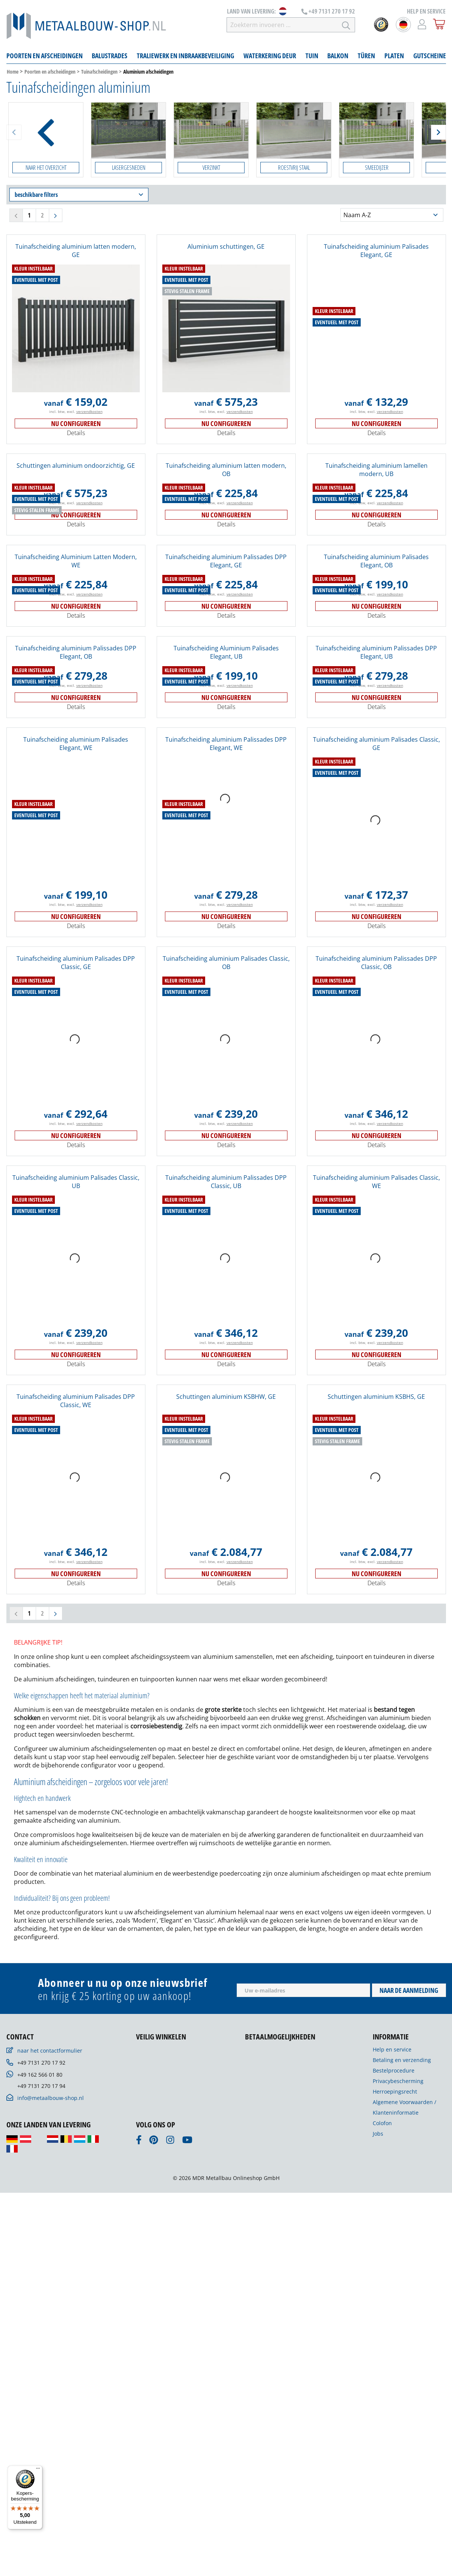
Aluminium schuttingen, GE (226, 246)
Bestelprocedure (393, 2070)
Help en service (392, 2049)
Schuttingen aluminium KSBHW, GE (226, 1396)
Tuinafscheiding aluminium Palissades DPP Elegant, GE (226, 561)
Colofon (382, 2123)
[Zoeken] (346, 24)
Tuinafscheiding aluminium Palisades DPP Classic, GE (76, 962)
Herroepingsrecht (395, 2091)
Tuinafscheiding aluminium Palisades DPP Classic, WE (76, 1400)
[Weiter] (438, 132)
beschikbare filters (79, 194)
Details (76, 433)
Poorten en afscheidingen (50, 71)
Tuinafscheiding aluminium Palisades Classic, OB (226, 962)
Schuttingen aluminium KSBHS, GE (376, 1396)
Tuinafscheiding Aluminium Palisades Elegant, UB (226, 652)
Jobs (378, 2133)
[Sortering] (391, 215)
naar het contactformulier (49, 2050)
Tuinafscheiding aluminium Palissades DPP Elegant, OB (75, 652)
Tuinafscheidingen (99, 71)
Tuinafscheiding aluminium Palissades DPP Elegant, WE (226, 743)
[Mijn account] (422, 24)
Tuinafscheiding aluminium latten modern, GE (75, 250)
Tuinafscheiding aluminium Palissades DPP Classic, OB (376, 962)
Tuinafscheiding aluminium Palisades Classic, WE (376, 1181)
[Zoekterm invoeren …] (282, 24)
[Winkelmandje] (439, 24)
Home (12, 71)
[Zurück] (13, 132)
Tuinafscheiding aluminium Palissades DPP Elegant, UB (376, 652)
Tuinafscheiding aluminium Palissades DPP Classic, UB (226, 1181)
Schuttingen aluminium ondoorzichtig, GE (76, 465)
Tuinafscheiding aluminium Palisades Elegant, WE (75, 743)
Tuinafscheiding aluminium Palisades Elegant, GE (376, 250)
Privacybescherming (398, 2081)
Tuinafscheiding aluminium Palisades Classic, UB (75, 1181)
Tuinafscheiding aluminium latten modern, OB (226, 469)
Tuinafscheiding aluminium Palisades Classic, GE (376, 743)
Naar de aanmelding (408, 1990)
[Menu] (37, 2470)
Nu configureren (76, 423)
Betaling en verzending (402, 2060)
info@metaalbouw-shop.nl (50, 2097)
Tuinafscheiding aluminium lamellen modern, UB (376, 469)
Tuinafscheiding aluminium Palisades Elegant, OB (376, 561)
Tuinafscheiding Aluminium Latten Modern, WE (76, 561)
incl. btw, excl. (76, 411)
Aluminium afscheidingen (148, 71)
